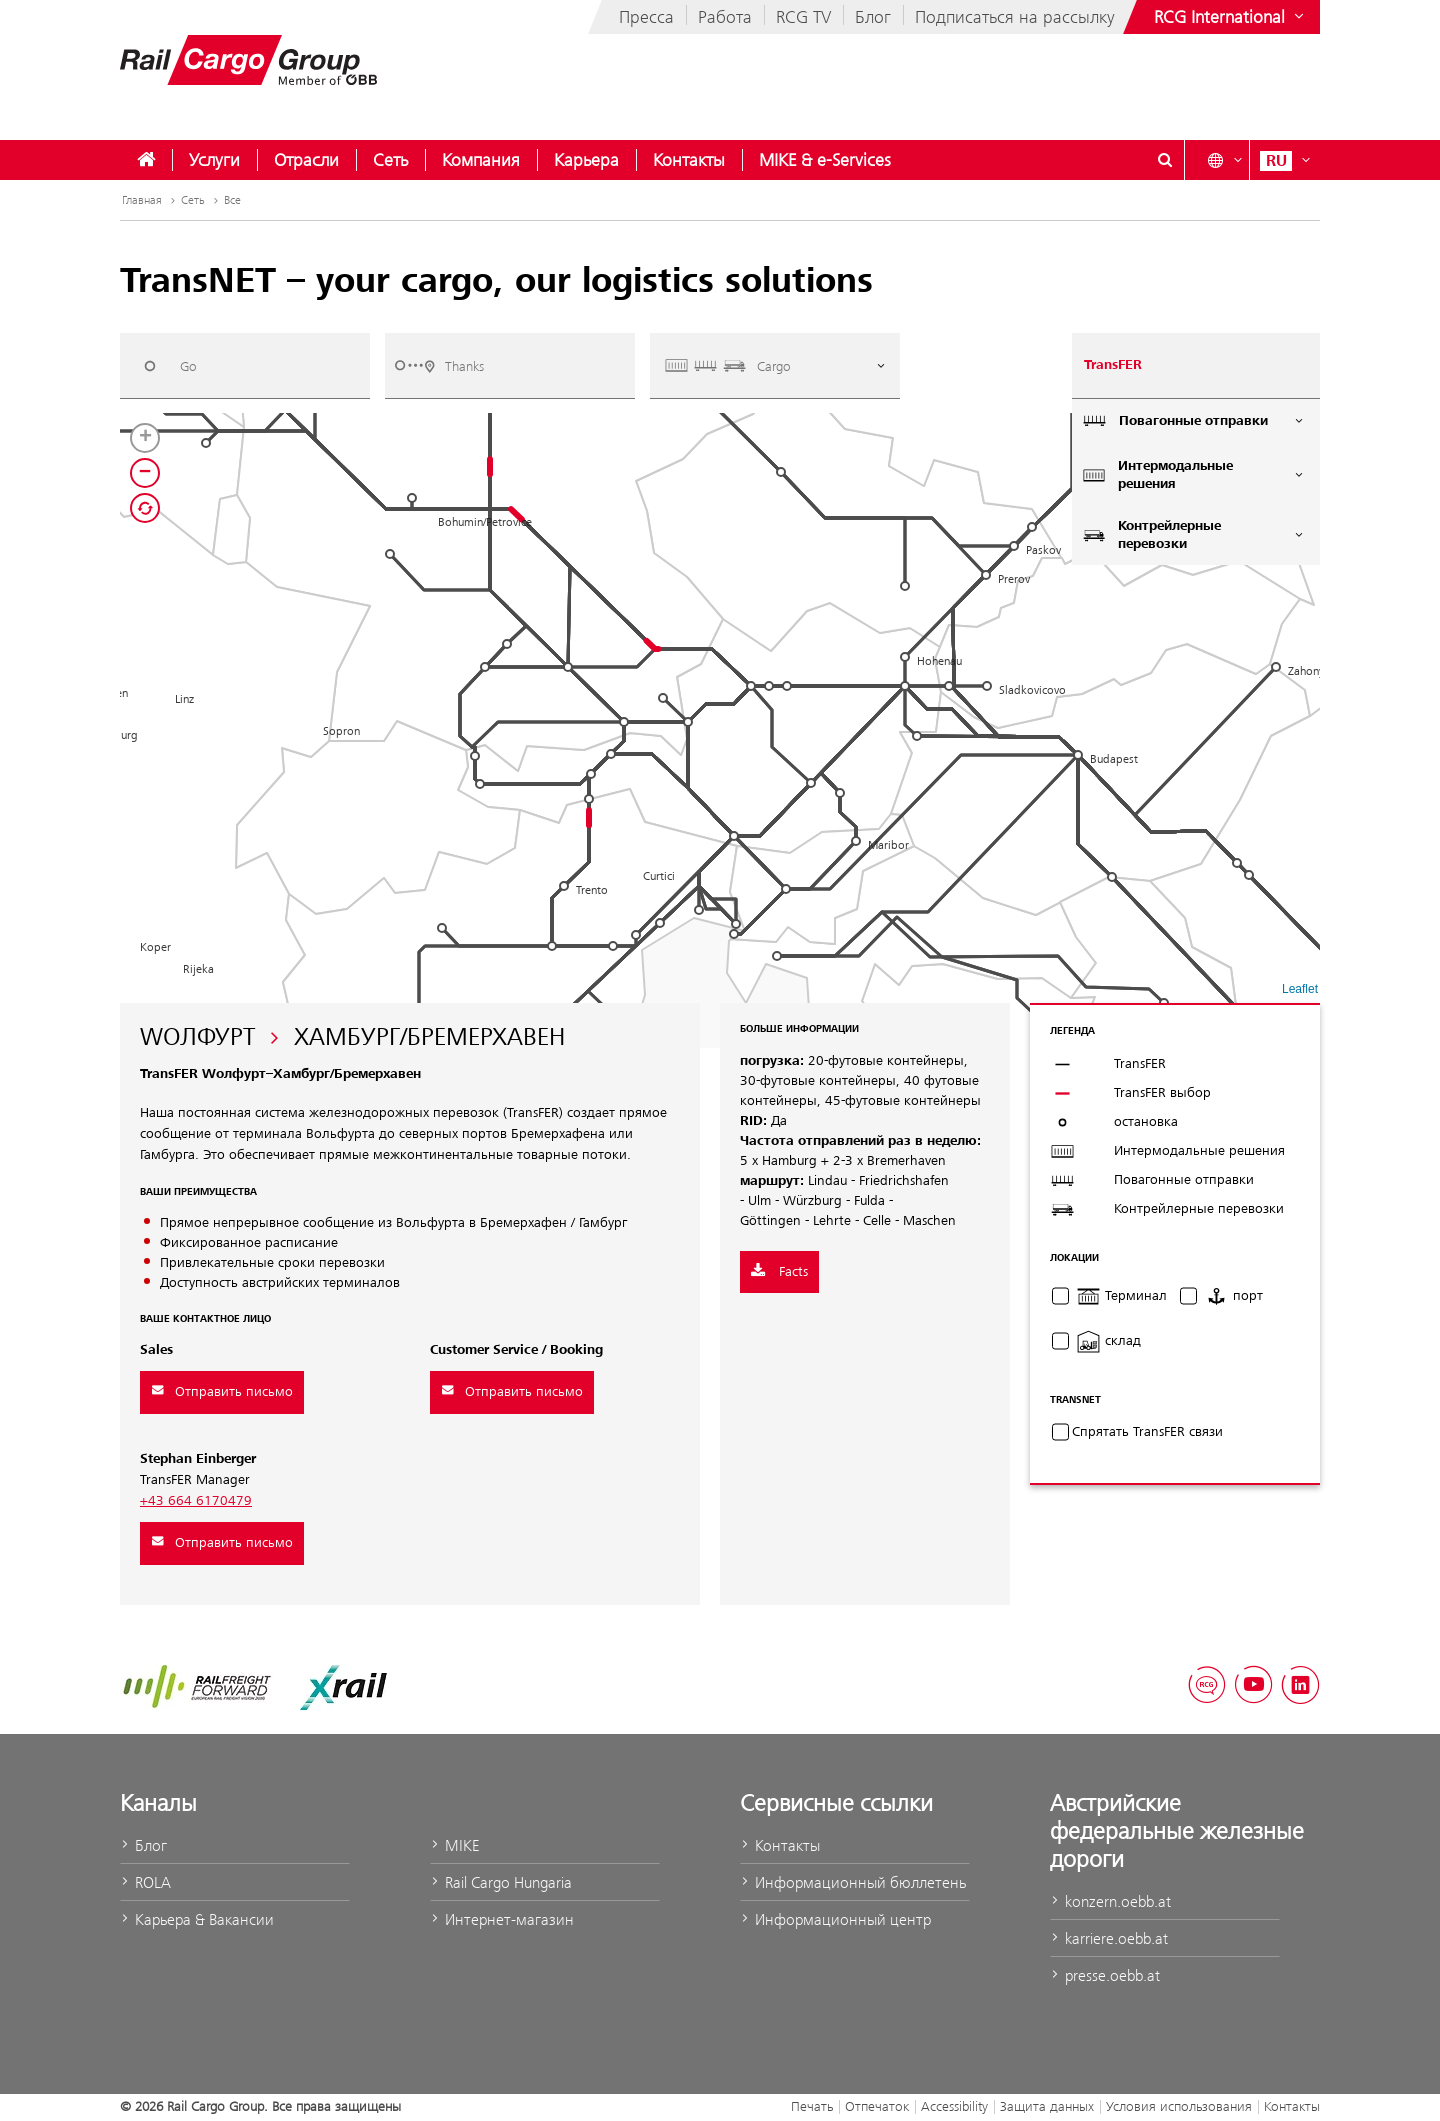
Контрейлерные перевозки (1194, 535)
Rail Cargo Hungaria (501, 1882)
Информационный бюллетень (853, 1882)
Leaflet (1300, 989)
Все (232, 200)
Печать (812, 2106)
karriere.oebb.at (1109, 1938)
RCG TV (803, 17)
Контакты (689, 160)
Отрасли (306, 160)
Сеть (390, 160)
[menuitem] (146, 160)
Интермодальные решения (1194, 475)
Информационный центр (835, 1919)
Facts (779, 1272)
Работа (725, 17)
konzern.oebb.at (1110, 1901)
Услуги (214, 160)
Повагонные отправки (1194, 420)
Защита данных (1047, 2106)
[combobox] (245, 365)
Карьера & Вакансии (197, 1919)
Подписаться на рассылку (1015, 17)
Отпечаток (877, 2106)
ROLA (145, 1882)
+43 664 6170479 (196, 1501)
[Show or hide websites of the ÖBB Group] (1231, 17)
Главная (150, 200)
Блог (873, 17)
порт (1233, 1296)
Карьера (586, 160)
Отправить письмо (222, 1392)
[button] (1249, 875)
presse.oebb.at (1105, 1975)
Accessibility (954, 2106)
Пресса (646, 17)
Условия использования (1179, 2106)
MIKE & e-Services (825, 160)
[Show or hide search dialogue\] (1165, 160)
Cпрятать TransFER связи (1147, 1432)
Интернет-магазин (502, 1919)
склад (1108, 1341)
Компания (481, 160)
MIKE (454, 1845)
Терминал (1121, 1296)
